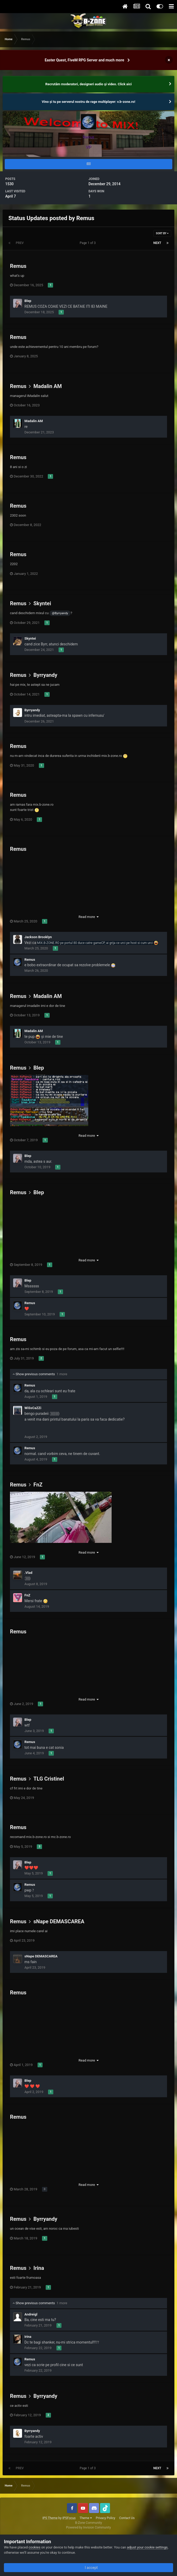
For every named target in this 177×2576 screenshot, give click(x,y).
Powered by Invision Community (88, 2527)
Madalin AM (47, 386)
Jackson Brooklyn (38, 937)
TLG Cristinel (48, 1779)
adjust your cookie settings (147, 2547)
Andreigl (30, 2314)
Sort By (162, 233)
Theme (86, 2518)
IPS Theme (50, 2518)
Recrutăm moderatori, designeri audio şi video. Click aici (88, 84)
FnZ (37, 1484)
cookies (34, 2547)
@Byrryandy (60, 613)
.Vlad (28, 1573)
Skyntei (42, 603)
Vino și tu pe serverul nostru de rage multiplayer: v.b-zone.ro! (88, 102)
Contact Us (127, 2518)
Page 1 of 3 (88, 243)
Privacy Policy (105, 2518)
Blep (27, 301)
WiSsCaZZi (32, 1408)
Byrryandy (45, 675)
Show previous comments (40, 1374)
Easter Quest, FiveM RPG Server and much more (84, 60)
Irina (38, 2268)
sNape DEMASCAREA (58, 1921)
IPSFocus (68, 2518)
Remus (18, 266)
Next (157, 243)
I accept (88, 2568)
